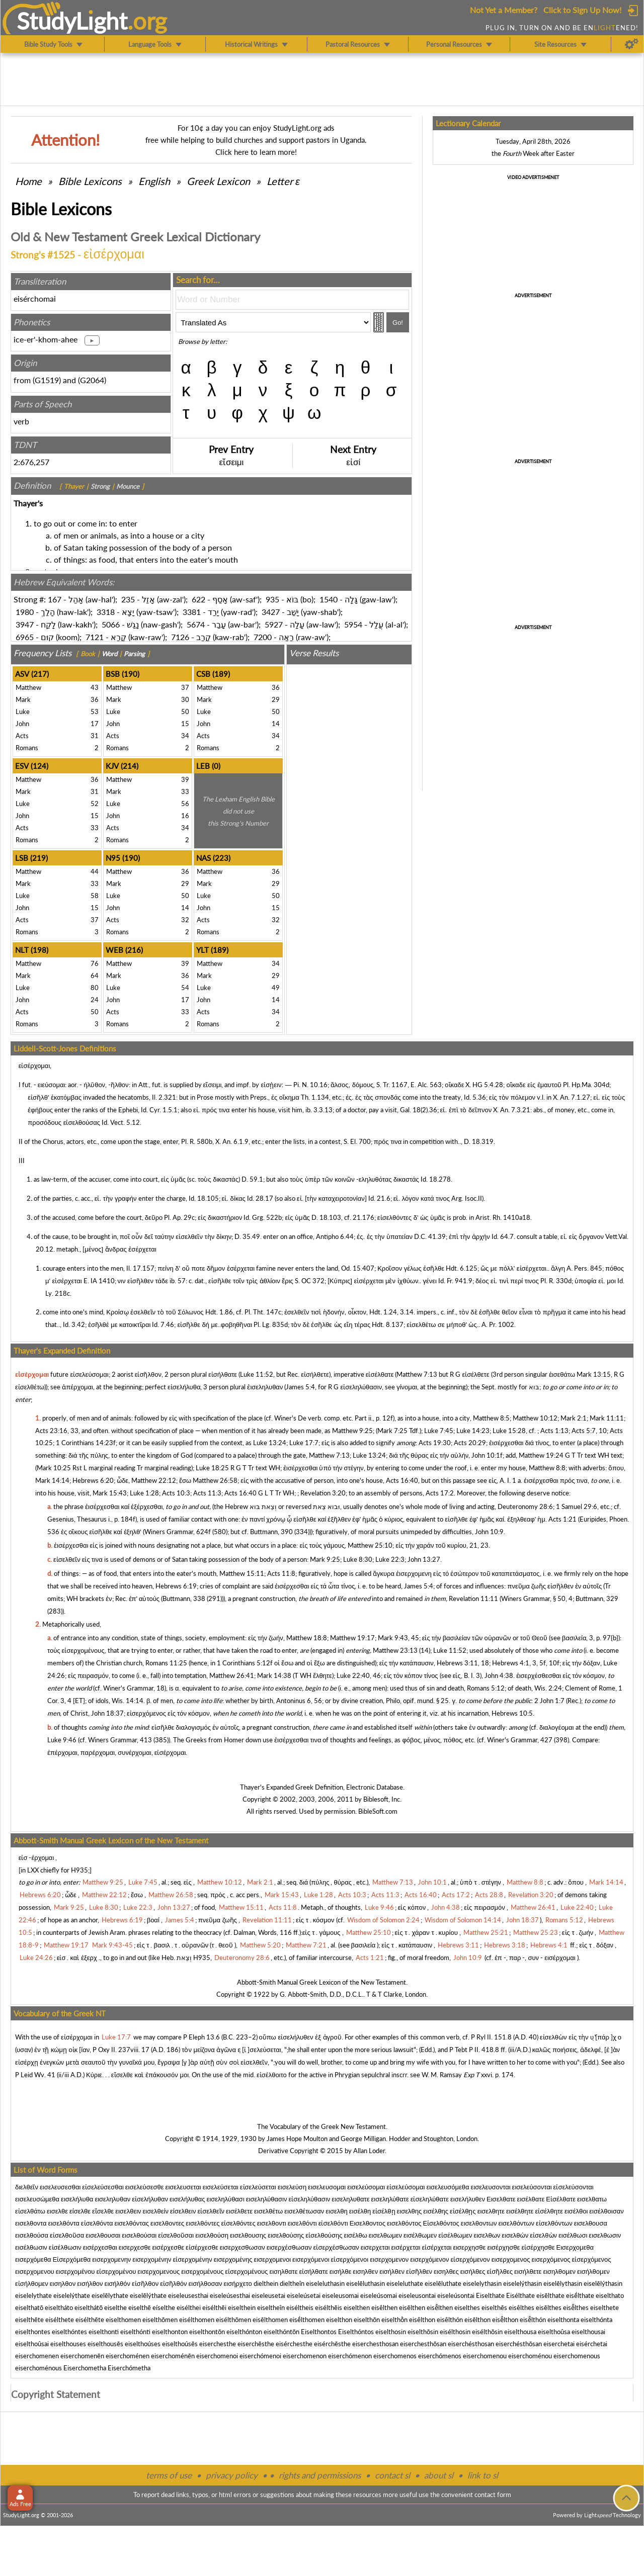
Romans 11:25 (166, 1663)
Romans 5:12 (486, 1688)
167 (54, 599)
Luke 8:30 (357, 1559)
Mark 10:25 (54, 1468)
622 (198, 599)
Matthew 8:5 (491, 1418)
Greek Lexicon (218, 181)
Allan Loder (369, 2151)
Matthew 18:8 (306, 1638)
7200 (263, 637)
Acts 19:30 (435, 1443)
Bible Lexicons (90, 181)
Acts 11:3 (207, 1493)
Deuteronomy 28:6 (525, 1506)
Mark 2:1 (573, 1418)
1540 (328, 599)
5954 (353, 624)
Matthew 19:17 (352, 1638)
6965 (25, 637)
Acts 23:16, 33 (56, 1431)
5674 (196, 624)
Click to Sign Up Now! (582, 10)
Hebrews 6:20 (93, 1480)
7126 (180, 637)
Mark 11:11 (607, 1418)
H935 (79, 1870)
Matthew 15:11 (241, 1573)
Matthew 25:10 (370, 1545)
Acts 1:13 (554, 1431)
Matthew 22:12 (153, 1480)
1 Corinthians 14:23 (84, 1443)
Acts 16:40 (402, 1480)
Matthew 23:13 (395, 1650)
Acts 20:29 (470, 1443)
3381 (192, 611)
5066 (111, 624)
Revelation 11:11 (473, 1598)
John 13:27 (424, 1559)
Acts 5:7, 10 (589, 1431)
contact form (492, 2495)
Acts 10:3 (176, 1493)
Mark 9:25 (325, 1559)
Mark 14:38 (274, 1675)
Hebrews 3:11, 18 (463, 1663)
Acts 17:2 (440, 1493)
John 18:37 (107, 1713)
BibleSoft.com (377, 1811)
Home (28, 181)
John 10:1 (485, 1455)
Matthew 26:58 (215, 1480)
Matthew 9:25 (352, 1431)
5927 (274, 624)
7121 (95, 637)
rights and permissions (320, 2475)
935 (272, 599)
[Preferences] (631, 44)
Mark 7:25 (392, 1431)
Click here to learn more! (256, 151)
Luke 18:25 (212, 1468)
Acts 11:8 (281, 1573)
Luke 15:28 (509, 1431)
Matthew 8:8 (547, 1468)
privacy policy (232, 2475)
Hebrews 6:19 (176, 1586)
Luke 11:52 (256, 1374)
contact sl (392, 2475)
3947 (25, 624)
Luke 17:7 (303, 1443)
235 (128, 599)
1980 (25, 611)
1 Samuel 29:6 (576, 1506)
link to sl (482, 2475)
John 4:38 (499, 1675)
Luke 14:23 (473, 1431)
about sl (438, 2475)
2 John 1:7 (549, 1701)
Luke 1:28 (144, 1493)
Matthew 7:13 (416, 1374)
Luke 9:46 (61, 1740)
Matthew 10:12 (535, 1418)
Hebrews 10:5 (512, 1713)
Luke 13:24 (269, 1443)
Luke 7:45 (438, 1431)
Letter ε (283, 181)
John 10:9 (489, 1532)
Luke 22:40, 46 (359, 1675)
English (154, 181)
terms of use (169, 2475)
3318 (106, 611)
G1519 (47, 380)
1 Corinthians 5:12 (243, 1663)
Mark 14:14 (52, 1480)
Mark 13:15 (594, 1374)
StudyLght (72, 21)
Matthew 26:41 (231, 1675)
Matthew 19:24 (541, 1455)
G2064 (92, 380)
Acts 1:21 (562, 1519)
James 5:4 (300, 1387)
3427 (271, 611)
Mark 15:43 (110, 1493)
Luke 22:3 (390, 1559)
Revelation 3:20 (323, 1493)
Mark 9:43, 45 (398, 1638)
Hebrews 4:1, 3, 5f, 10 (524, 1663)
